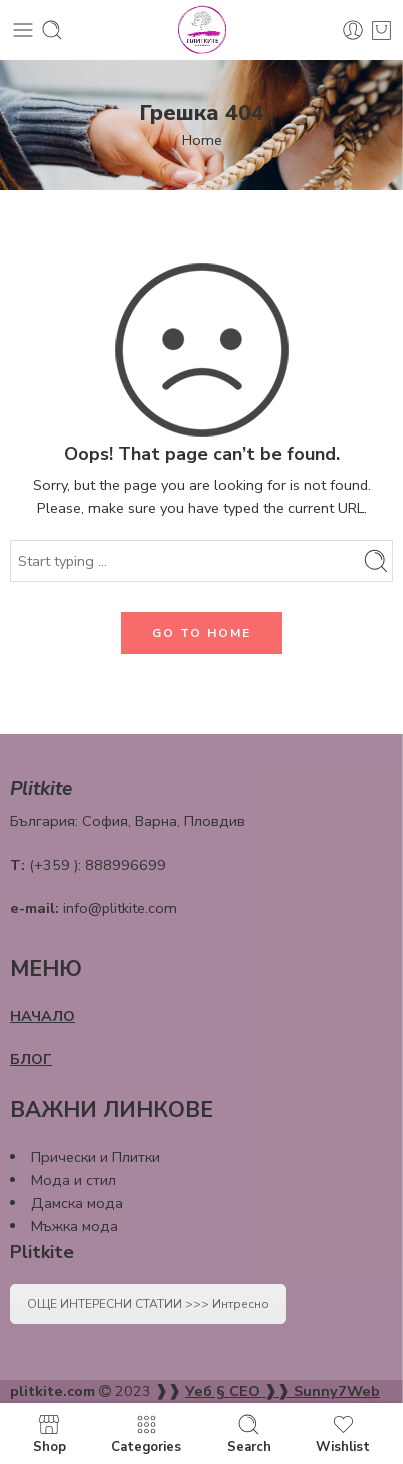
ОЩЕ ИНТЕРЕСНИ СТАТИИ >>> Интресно (148, 1304)
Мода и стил (73, 1180)
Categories (146, 1433)
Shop (49, 1433)
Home (202, 140)
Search (249, 1433)
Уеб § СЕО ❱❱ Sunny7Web (282, 1391)
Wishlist (343, 1433)
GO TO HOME (201, 633)
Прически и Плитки (95, 1157)
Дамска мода (77, 1203)
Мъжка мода (74, 1226)
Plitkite (42, 1252)
